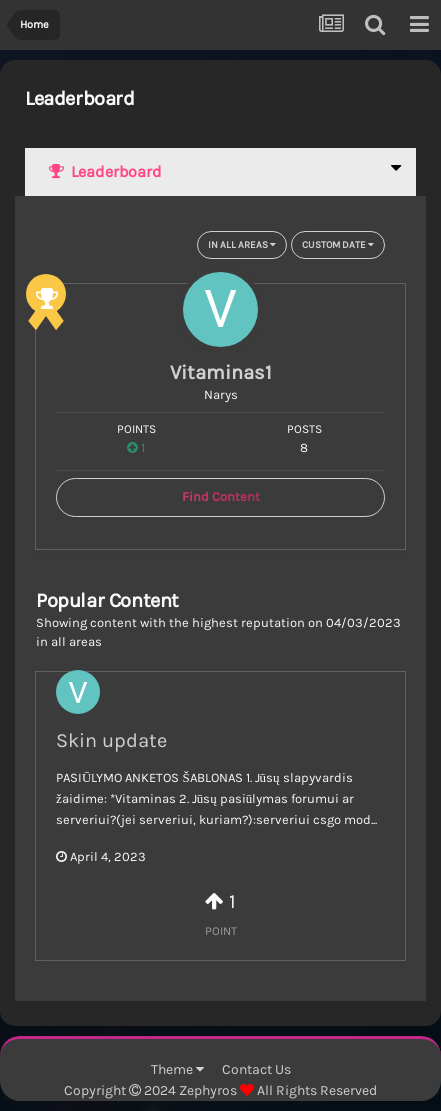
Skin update (111, 740)
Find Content (221, 496)
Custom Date (338, 245)
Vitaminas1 (221, 372)
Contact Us (256, 1069)
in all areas (242, 245)
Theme (177, 1069)
